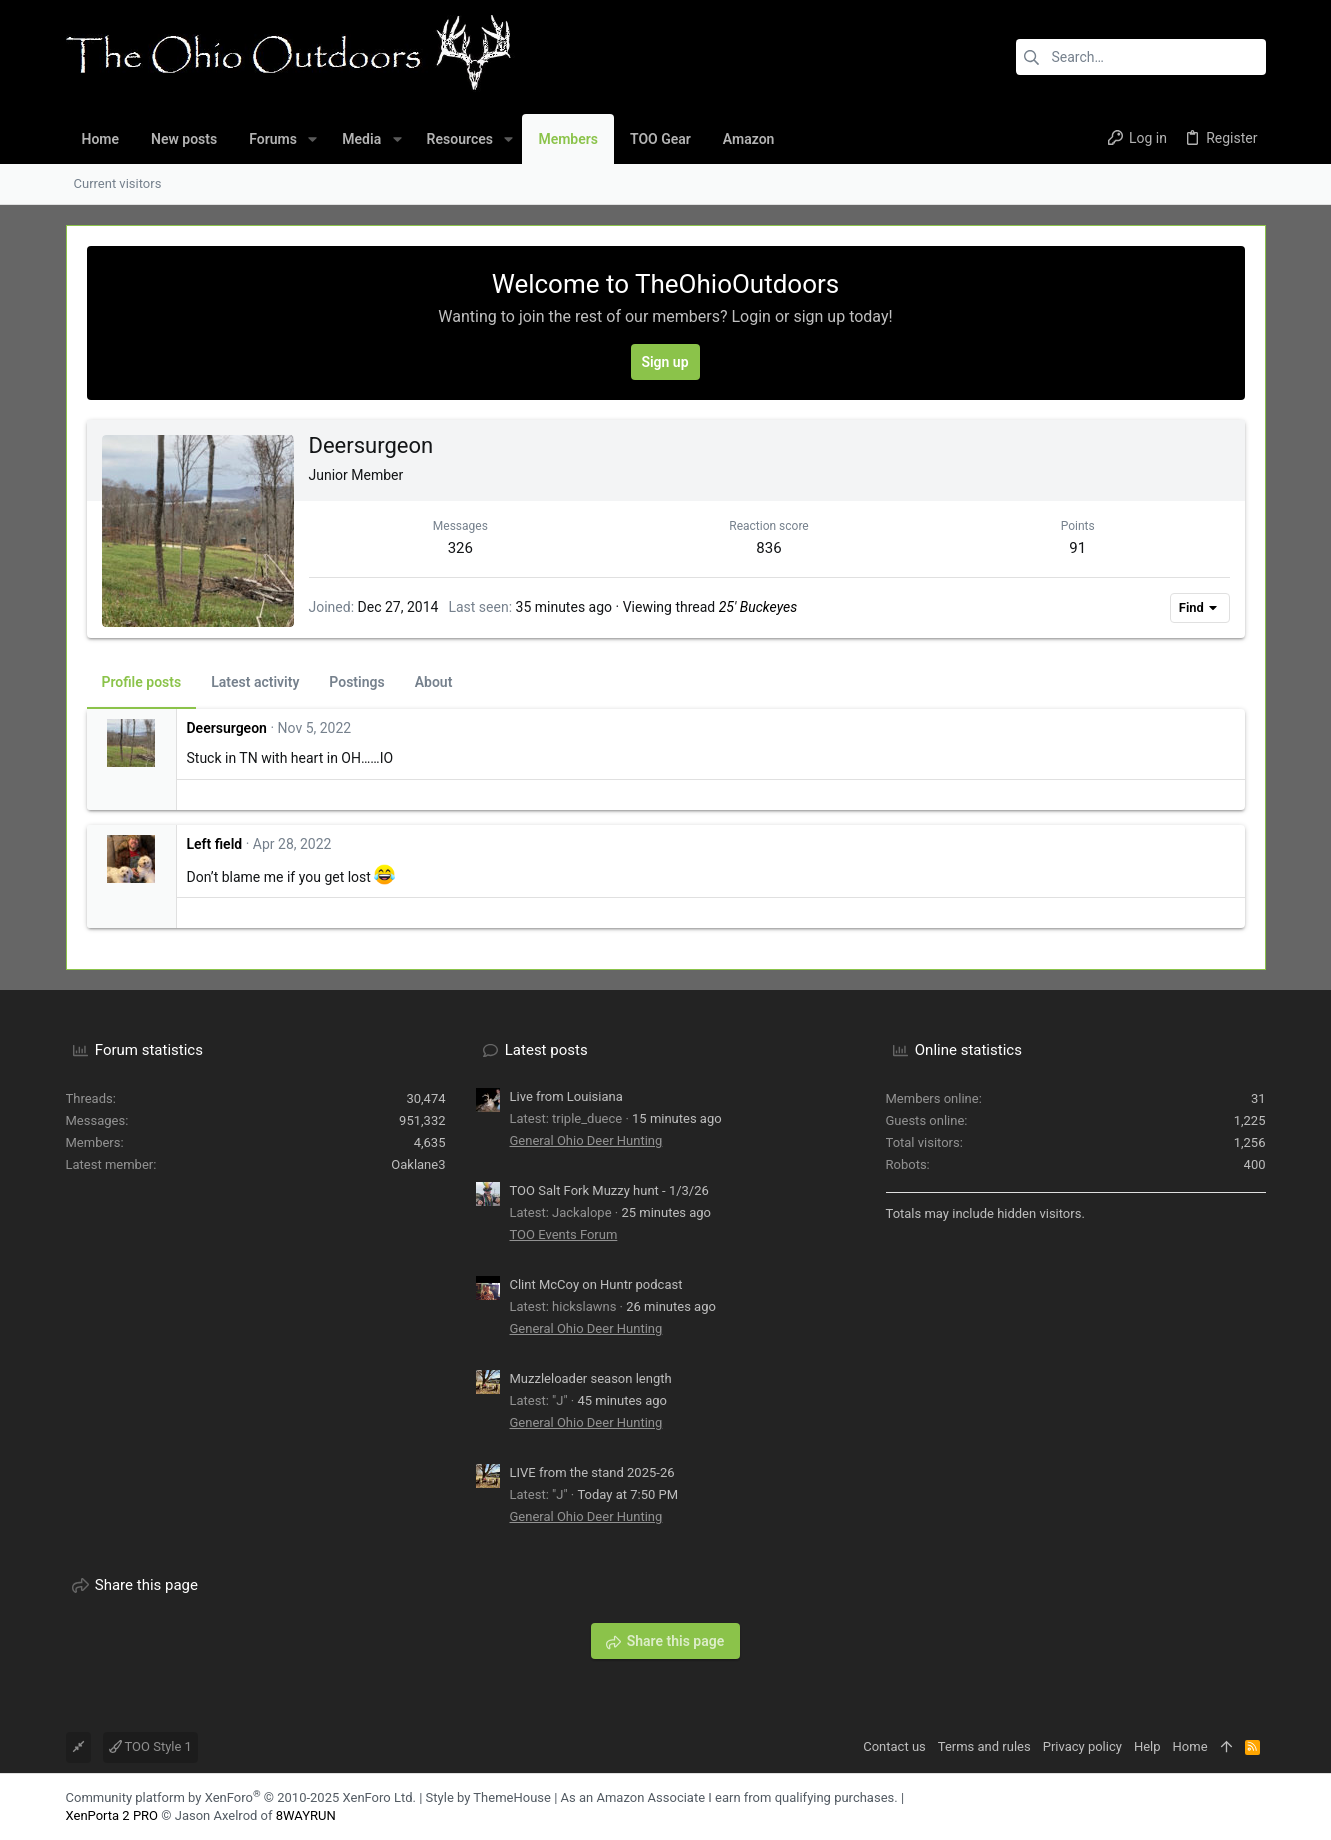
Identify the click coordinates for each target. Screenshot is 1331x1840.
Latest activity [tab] (255, 682)
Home (1190, 1746)
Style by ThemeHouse (488, 1797)
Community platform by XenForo (241, 1797)
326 (460, 548)
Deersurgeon (227, 728)
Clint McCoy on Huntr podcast (596, 1284)
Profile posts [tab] (142, 682)
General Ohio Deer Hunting (586, 1140)
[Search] (1141, 57)
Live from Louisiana (566, 1096)
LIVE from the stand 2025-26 (592, 1472)
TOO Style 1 (150, 1746)
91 (1077, 548)
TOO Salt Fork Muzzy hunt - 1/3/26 (609, 1190)
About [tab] (434, 682)
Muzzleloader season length (591, 1378)
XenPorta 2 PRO (112, 1815)
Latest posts (546, 1050)
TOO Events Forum (564, 1234)
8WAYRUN (306, 1815)
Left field (215, 844)
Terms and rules (984, 1746)
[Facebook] (1227, 1806)
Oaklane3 (418, 1164)
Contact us (894, 1746)
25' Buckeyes (758, 607)
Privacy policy (1082, 1746)
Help (1147, 1746)
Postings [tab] (356, 682)
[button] (312, 139)
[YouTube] (1257, 1806)
